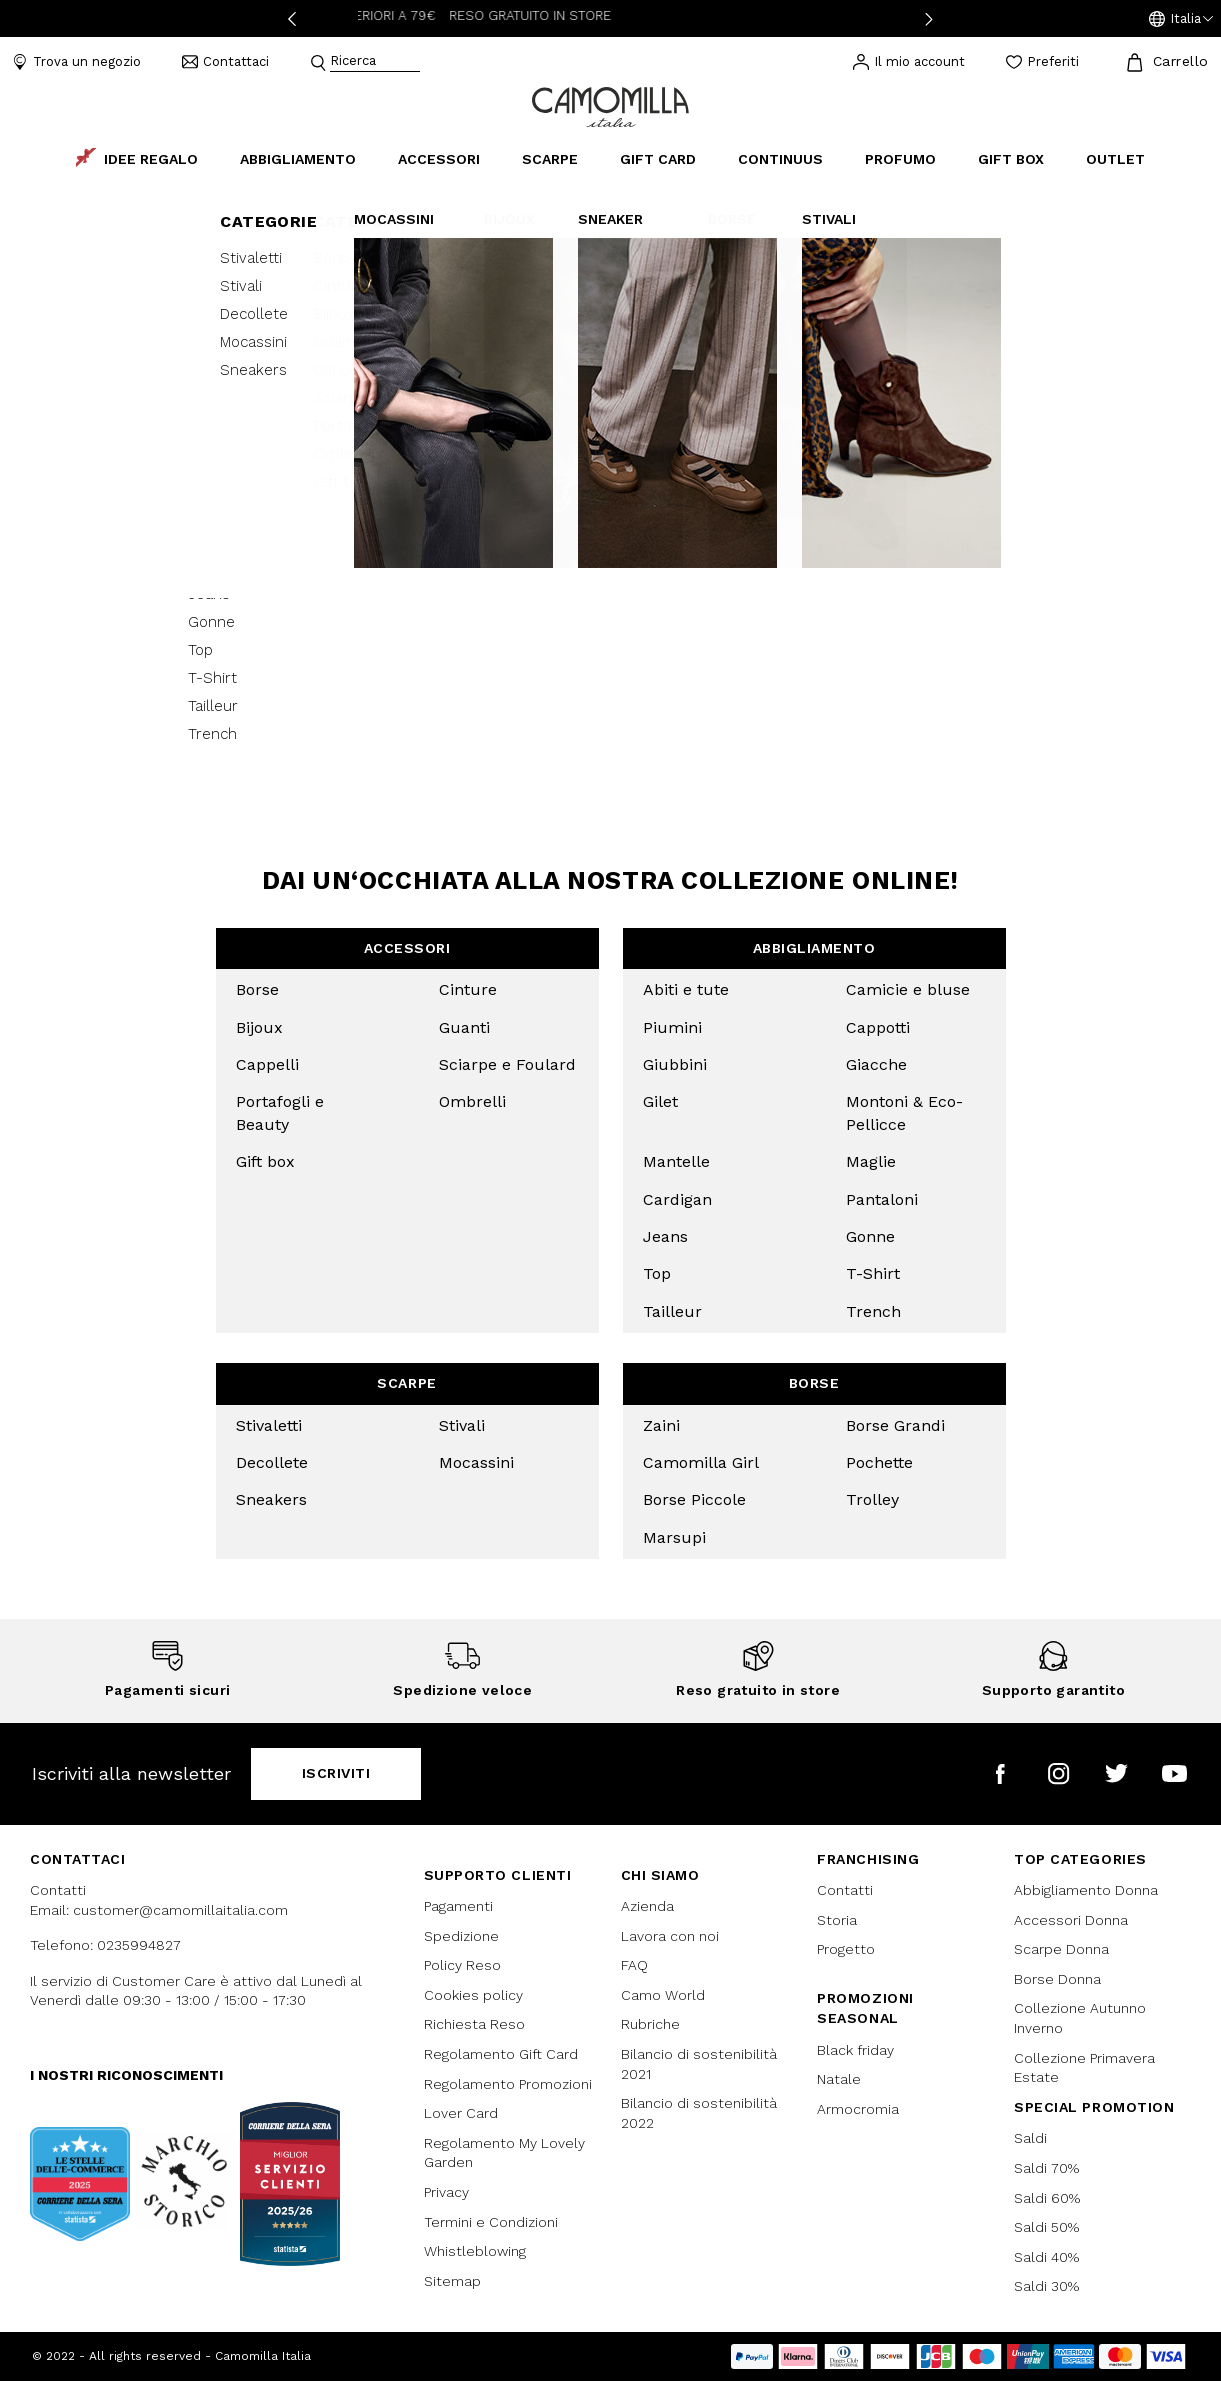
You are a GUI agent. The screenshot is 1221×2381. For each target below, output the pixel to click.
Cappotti (878, 1027)
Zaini (661, 1425)
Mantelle (676, 1161)
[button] (1181, 19)
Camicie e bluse (908, 989)
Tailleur (672, 1311)
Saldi (1030, 2138)
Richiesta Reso (474, 2024)
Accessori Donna (1071, 1920)
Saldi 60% (1047, 2198)
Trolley (872, 1499)
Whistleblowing (475, 2251)
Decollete (272, 1462)
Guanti (464, 1027)
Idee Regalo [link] (137, 159)
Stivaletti (269, 1425)
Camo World (663, 1995)
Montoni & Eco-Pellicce (904, 1112)
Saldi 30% (1046, 2286)
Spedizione (461, 1936)
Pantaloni (882, 1199)
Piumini (672, 1027)
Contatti (845, 1890)
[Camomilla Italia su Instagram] (1058, 1773)
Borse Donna (1057, 1979)
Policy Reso (462, 1965)
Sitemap (452, 2281)
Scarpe (406, 1383)
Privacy (446, 2192)
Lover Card (461, 2113)
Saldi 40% (1046, 2257)
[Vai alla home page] (610, 105)
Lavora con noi (670, 1936)
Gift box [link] (1011, 159)
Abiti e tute (686, 989)
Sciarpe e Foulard (507, 1064)
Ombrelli (472, 1101)
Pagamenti (458, 1906)
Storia (837, 1920)
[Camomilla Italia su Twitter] (1116, 1773)
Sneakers (271, 1499)
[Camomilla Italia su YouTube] (1174, 1773)
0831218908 (916, 212)
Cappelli (267, 1064)
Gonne (870, 1236)
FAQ (634, 1965)
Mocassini (476, 1462)
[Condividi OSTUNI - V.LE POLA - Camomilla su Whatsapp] (1018, 473)
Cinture (468, 989)
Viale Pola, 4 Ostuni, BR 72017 (963, 182)
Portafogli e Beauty (280, 1112)
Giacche (876, 1064)
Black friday (855, 2050)
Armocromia (858, 2109)
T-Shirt (873, 1273)
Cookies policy (473, 1995)
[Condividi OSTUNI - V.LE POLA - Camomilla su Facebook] (951, 473)
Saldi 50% (1046, 2227)
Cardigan (677, 1199)
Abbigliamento (814, 948)
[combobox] (375, 62)
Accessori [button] (439, 159)
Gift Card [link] (658, 159)
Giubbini (675, 1064)
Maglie (871, 1161)
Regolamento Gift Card (501, 2054)
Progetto (846, 1949)
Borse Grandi (895, 1425)
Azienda (647, 1906)
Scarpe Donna (1061, 1949)
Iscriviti (336, 1773)
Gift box (265, 1161)
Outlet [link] (1115, 159)
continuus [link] (780, 159)
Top (657, 1273)
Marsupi (674, 1537)
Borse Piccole (694, 1499)
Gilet (660, 1101)
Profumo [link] (900, 159)
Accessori (407, 948)
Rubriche (650, 2024)
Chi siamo (660, 1875)
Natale (839, 2079)
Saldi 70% (1046, 2168)
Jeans (665, 1236)
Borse (257, 989)
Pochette (879, 1462)
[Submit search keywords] (318, 63)
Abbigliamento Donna (1086, 1890)
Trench (873, 1311)
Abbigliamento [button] (298, 159)
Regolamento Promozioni (508, 2084)
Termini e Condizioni (491, 2222)
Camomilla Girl (701, 1462)
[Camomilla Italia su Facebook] (1000, 1773)
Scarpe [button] (550, 159)
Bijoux (259, 1027)
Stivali (462, 1425)
